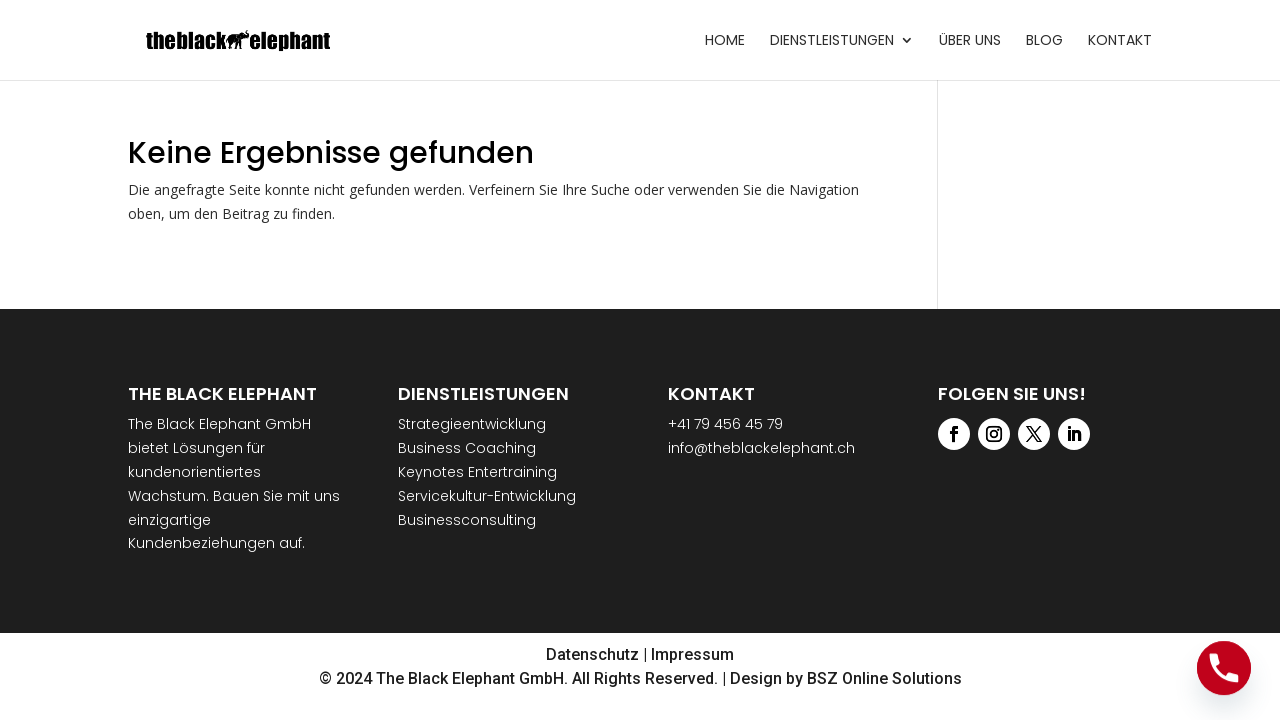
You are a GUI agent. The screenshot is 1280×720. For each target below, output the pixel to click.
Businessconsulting (467, 520)
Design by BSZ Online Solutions (846, 678)
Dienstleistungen (832, 41)
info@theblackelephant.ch (761, 448)
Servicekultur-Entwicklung (487, 496)
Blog (1044, 41)
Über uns (970, 41)
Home (725, 41)
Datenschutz (592, 654)
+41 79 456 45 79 (725, 424)
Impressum (692, 654)
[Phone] (1224, 668)
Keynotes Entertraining (477, 472)
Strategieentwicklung (472, 424)
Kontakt (1120, 41)
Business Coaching (467, 448)
